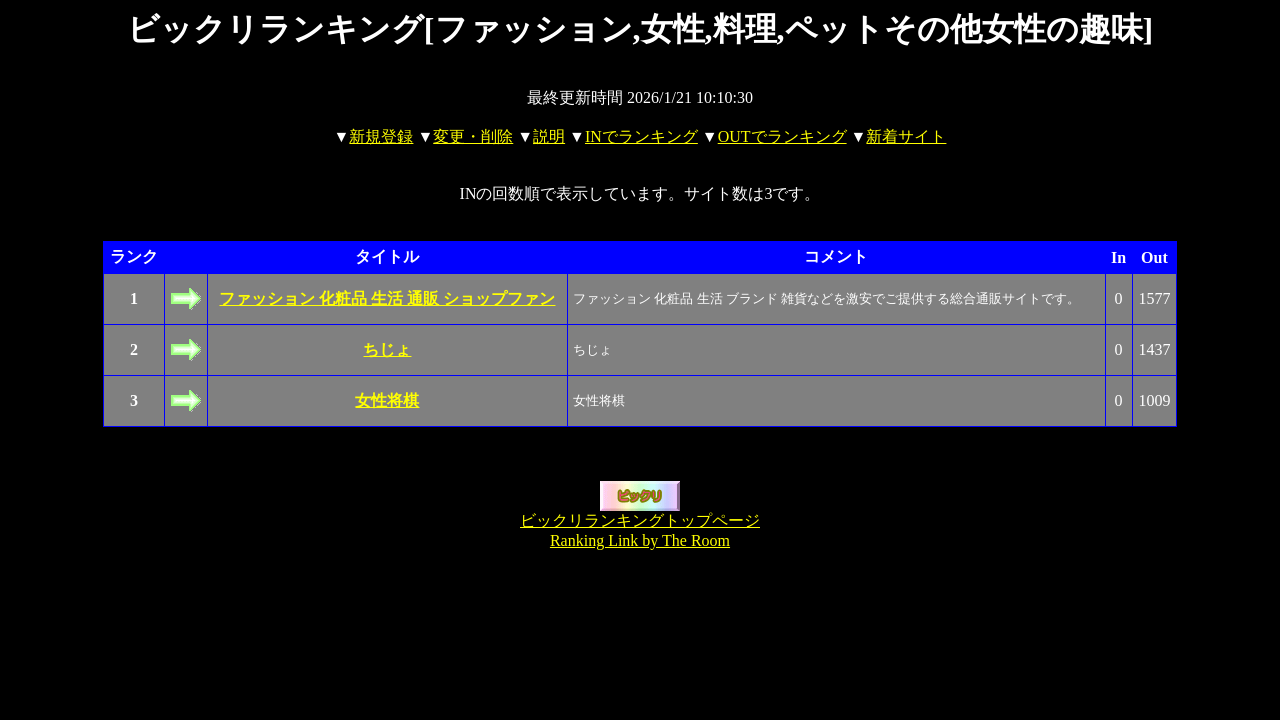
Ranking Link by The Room (640, 540)
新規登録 (381, 136)
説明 (549, 136)
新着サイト (906, 136)
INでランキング (641, 136)
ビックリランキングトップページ (640, 520)
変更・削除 (473, 136)
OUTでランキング (782, 136)
